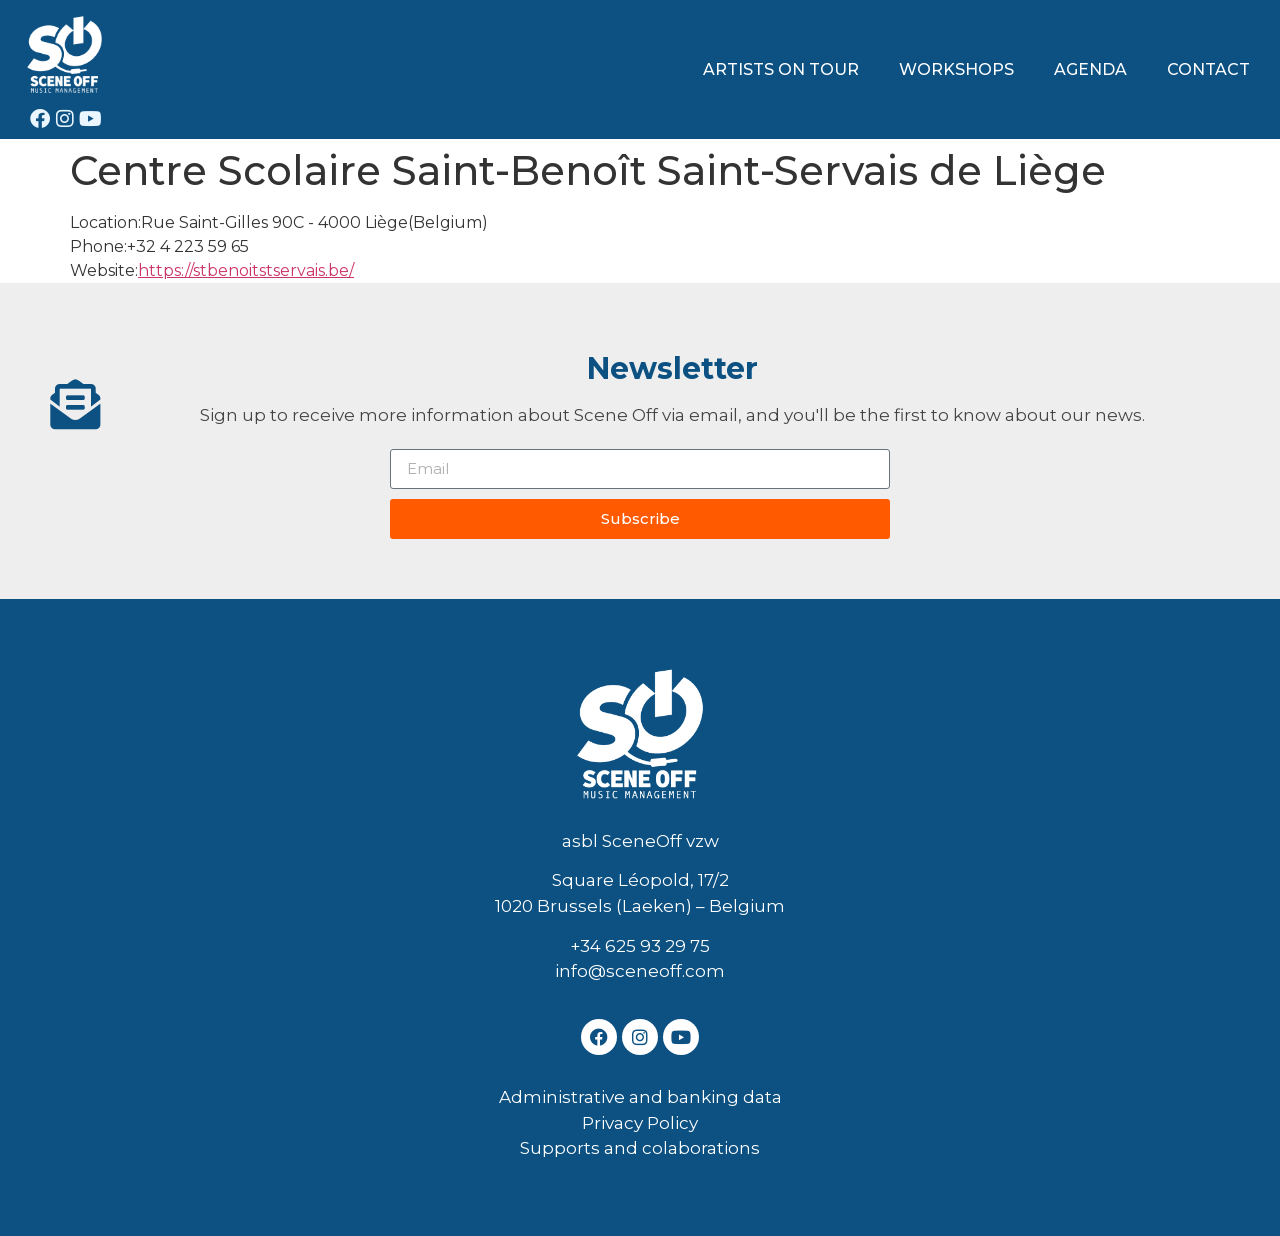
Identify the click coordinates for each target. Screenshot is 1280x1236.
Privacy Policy (640, 1123)
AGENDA (1090, 69)
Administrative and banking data (640, 1097)
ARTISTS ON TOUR (781, 69)
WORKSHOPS (956, 69)
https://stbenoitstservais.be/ (246, 270)
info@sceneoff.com (640, 971)
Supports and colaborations (640, 1148)
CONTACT (1208, 69)
